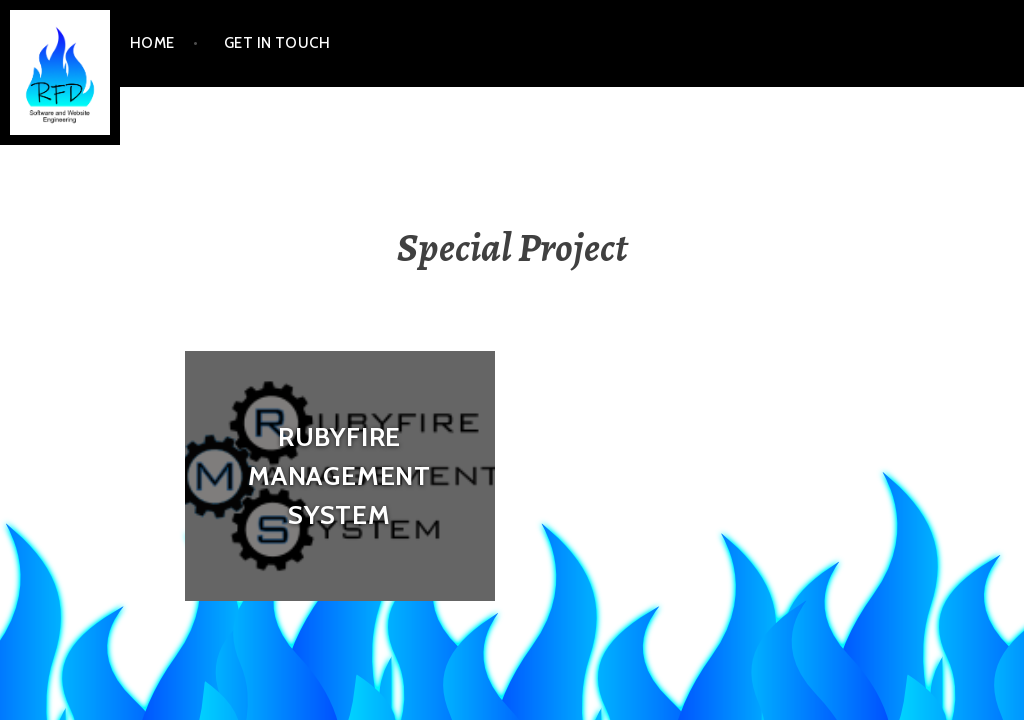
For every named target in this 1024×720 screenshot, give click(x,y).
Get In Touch (277, 43)
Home (152, 43)
